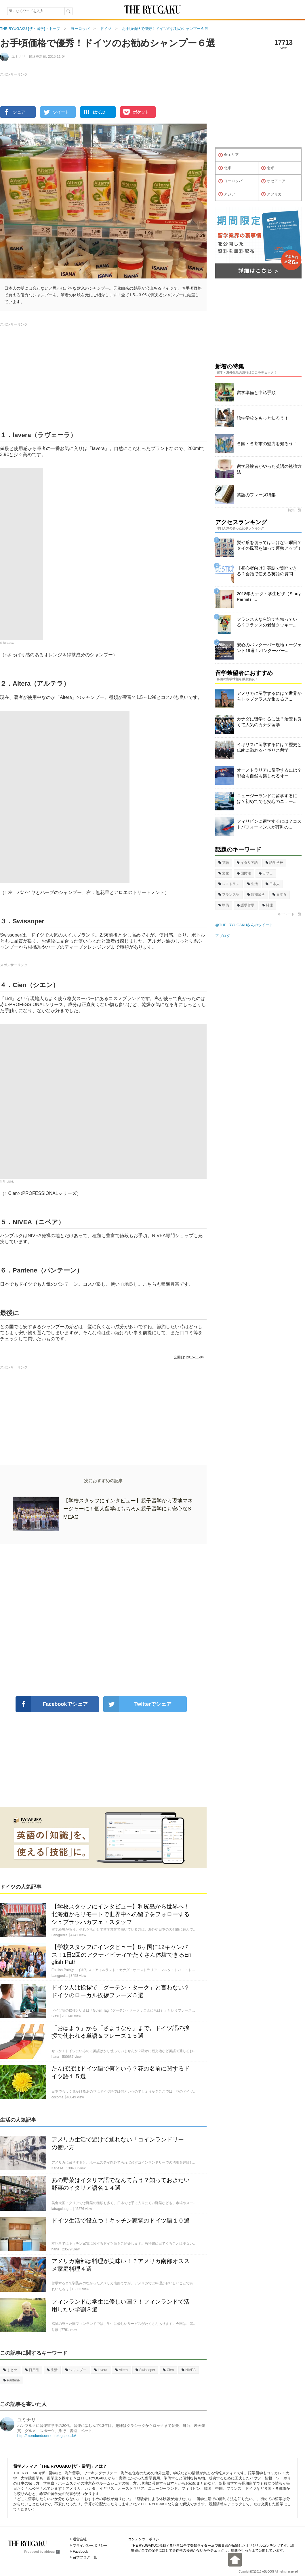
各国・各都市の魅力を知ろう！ (267, 443)
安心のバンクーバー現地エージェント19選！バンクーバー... (269, 647)
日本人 (273, 884)
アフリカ (271, 194)
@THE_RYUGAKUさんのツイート (244, 925)
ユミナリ (26, 2419)
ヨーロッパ (230, 181)
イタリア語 (247, 863)
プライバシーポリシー (90, 2546)
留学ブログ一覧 (85, 2557)
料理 (267, 905)
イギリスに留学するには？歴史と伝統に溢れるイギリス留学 (269, 747)
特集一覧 (295, 510)
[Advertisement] (103, 1620)
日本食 (279, 895)
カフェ (266, 873)
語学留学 (245, 905)
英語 (223, 863)
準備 (223, 905)
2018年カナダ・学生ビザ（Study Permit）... (269, 596)
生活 (52, 2370)
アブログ (222, 936)
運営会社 (80, 2539)
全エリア (228, 155)
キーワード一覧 (289, 914)
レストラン (228, 884)
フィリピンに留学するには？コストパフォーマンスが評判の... (269, 824)
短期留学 (256, 895)
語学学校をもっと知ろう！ (263, 418)
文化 (223, 873)
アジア (226, 194)
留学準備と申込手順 (256, 392)
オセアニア (273, 181)
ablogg (52, 2551)
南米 (267, 168)
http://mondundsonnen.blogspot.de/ (46, 2435)
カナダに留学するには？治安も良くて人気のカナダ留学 (269, 721)
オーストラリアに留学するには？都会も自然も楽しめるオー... (269, 773)
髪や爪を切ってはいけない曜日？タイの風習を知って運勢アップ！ (269, 545)
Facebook (80, 2552)
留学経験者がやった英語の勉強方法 (269, 469)
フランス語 (228, 895)
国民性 (244, 873)
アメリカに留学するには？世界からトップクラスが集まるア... (269, 696)
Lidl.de (10, 1181)
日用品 (32, 2370)
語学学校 (274, 863)
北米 (224, 168)
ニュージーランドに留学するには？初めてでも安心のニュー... (267, 798)
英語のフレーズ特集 (256, 494)
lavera (10, 643)
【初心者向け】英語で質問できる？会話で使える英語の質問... (267, 571)
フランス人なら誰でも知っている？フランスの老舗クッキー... (267, 622)
